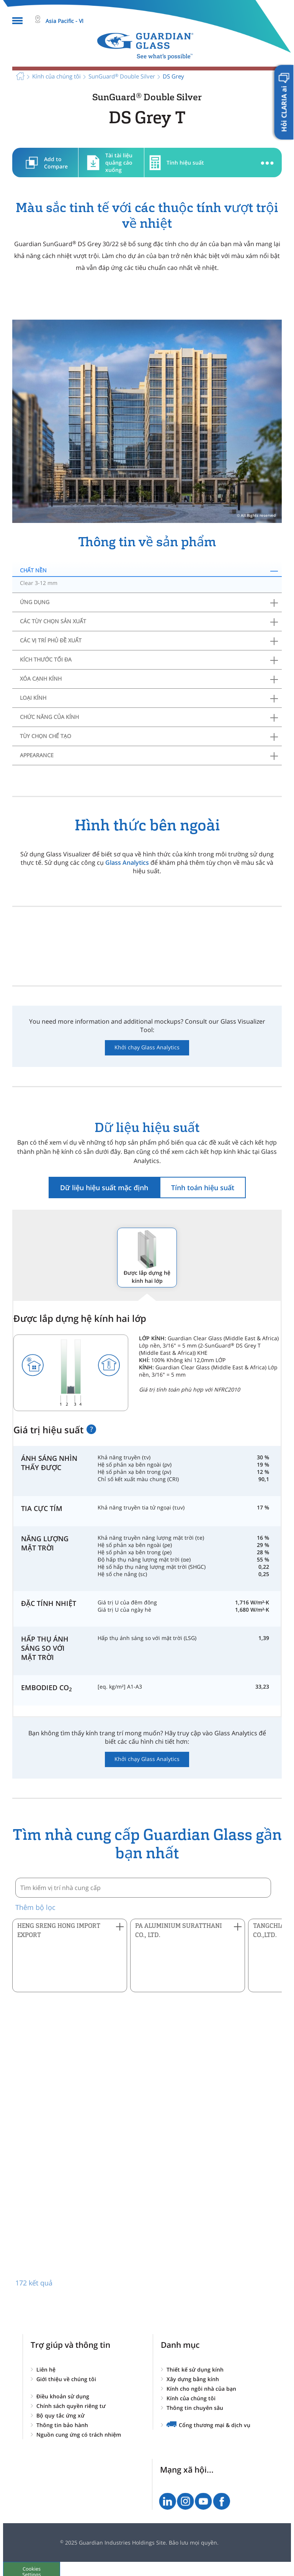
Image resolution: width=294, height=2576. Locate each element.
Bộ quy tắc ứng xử (60, 2415)
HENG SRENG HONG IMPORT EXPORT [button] (58, 1930)
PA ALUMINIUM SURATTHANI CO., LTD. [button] (178, 1930)
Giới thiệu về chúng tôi (66, 2379)
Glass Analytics (127, 862)
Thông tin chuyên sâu (195, 2407)
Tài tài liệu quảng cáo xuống (118, 162)
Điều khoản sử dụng (62, 2396)
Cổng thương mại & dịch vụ (214, 2425)
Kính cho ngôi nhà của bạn (201, 2388)
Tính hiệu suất (185, 162)
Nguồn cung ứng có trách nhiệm (78, 2434)
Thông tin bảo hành (62, 2425)
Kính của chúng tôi (191, 2398)
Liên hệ (46, 2369)
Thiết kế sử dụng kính (195, 2369)
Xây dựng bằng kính (193, 2379)
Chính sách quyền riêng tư (71, 2405)
